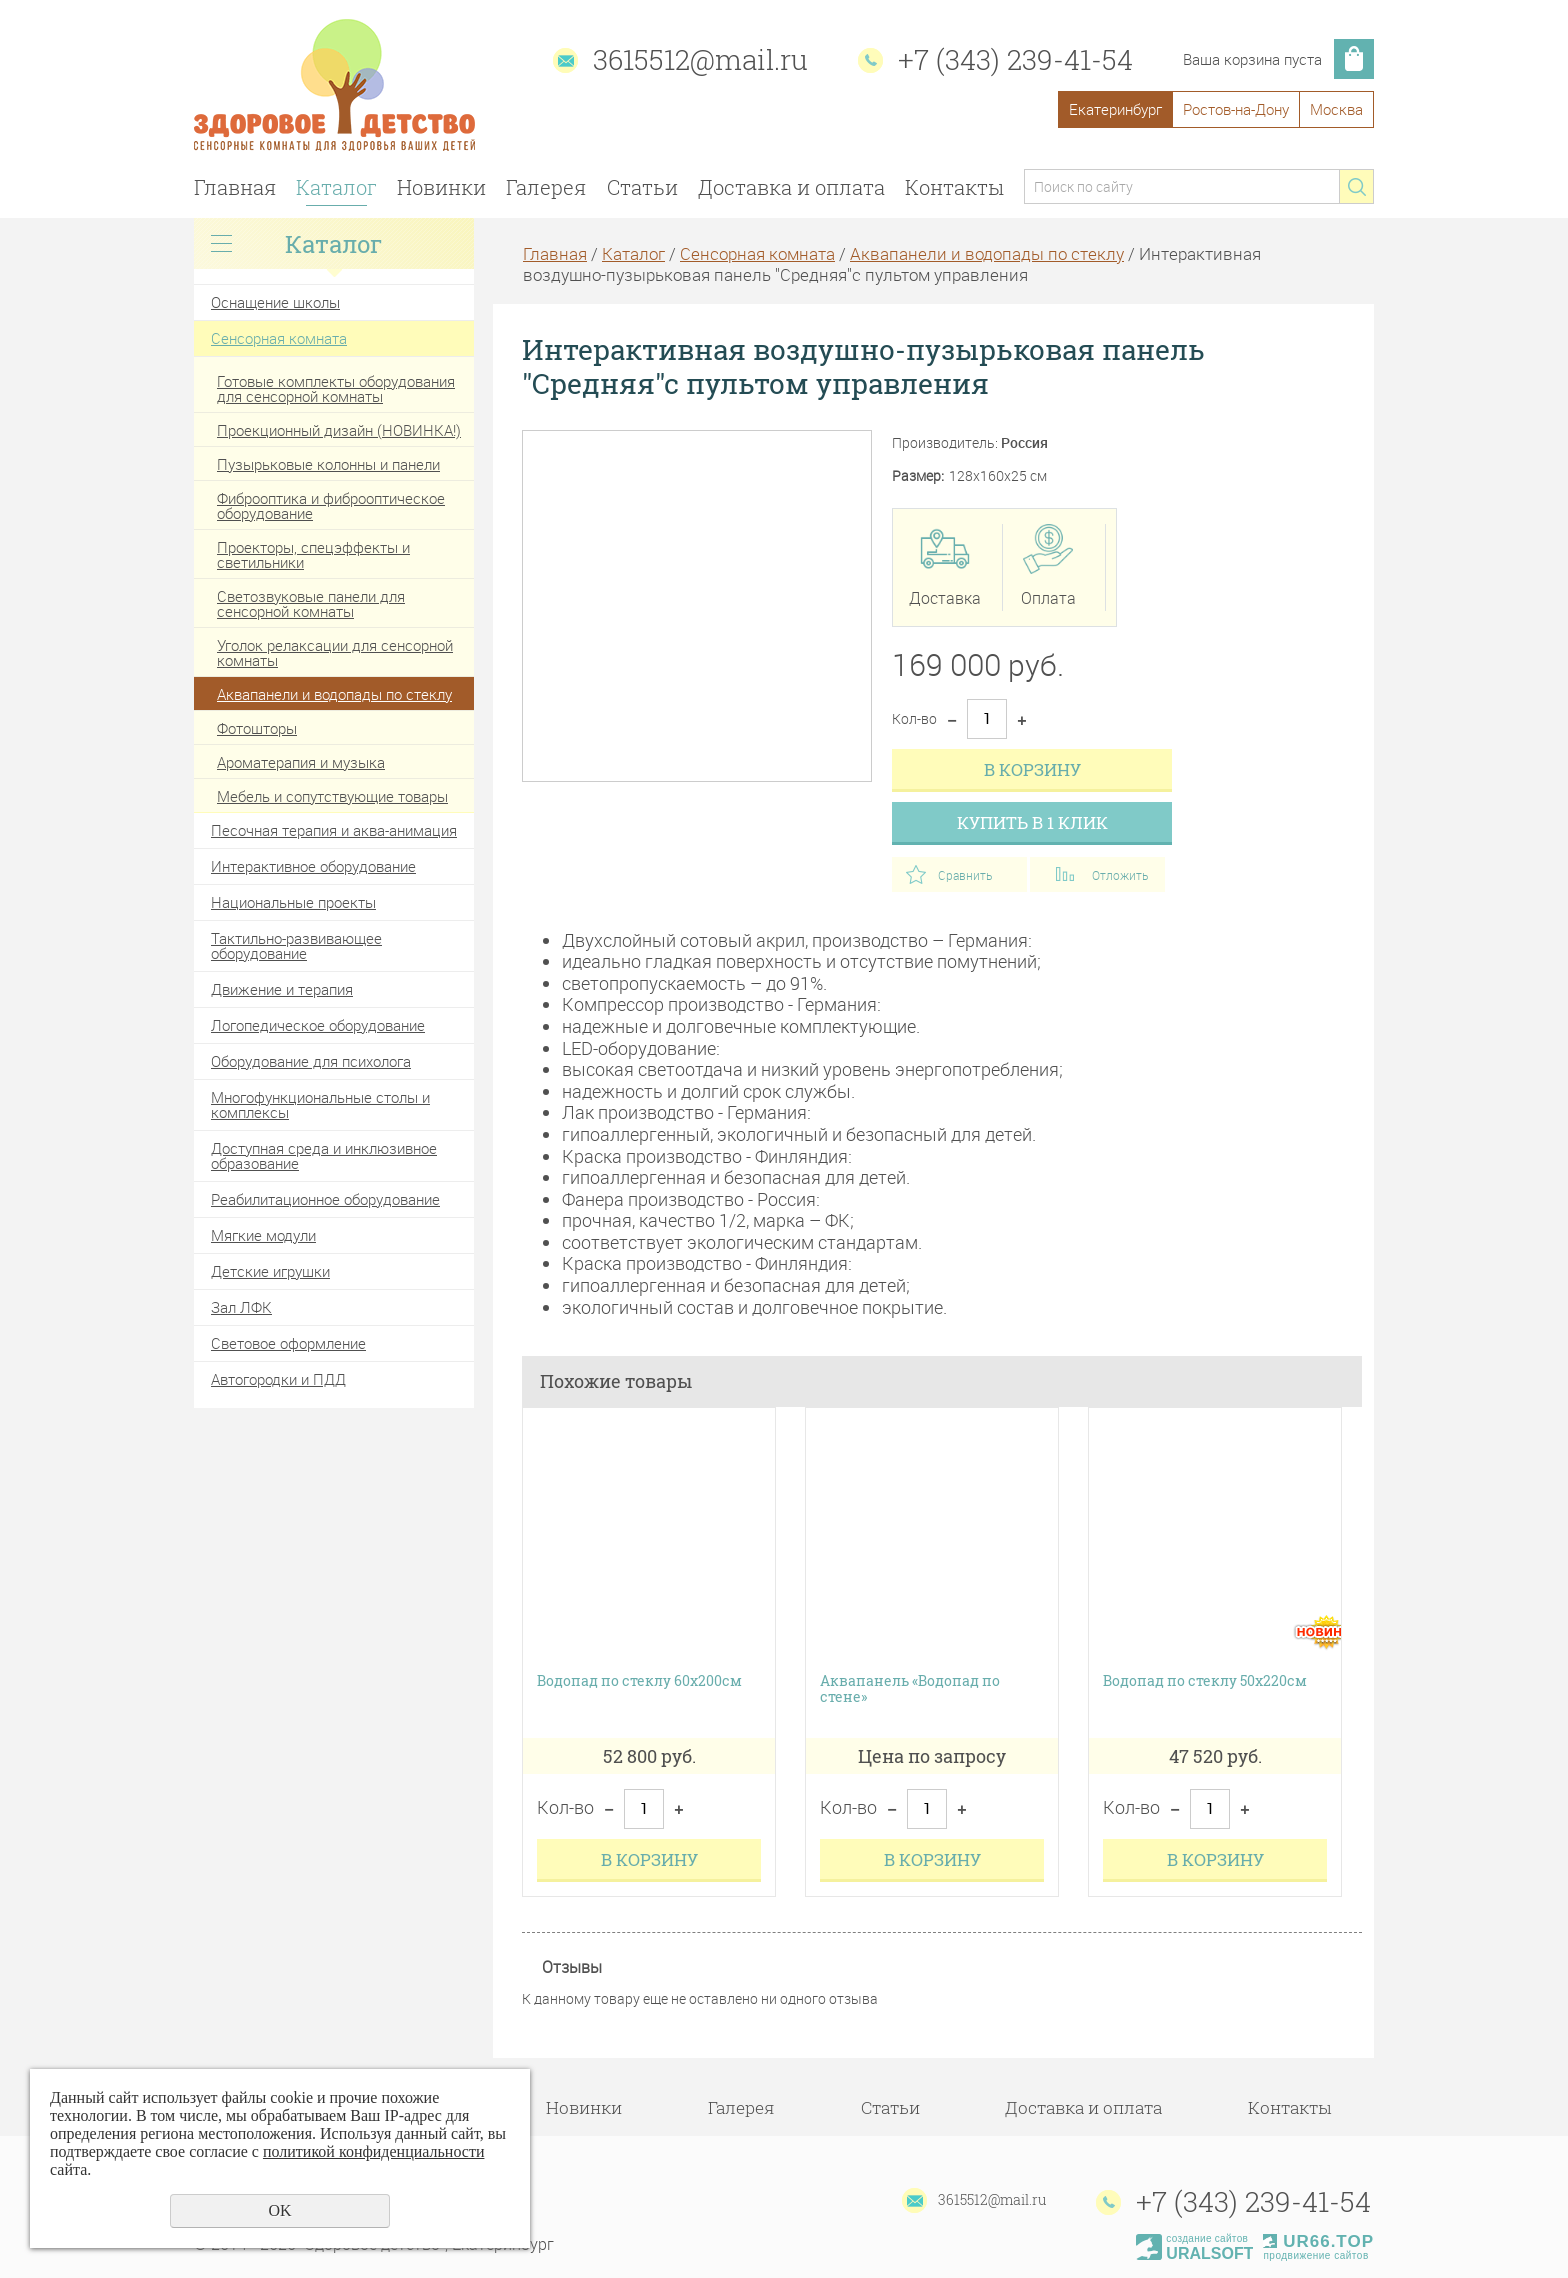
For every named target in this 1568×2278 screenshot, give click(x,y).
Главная (235, 187)
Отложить (1120, 875)
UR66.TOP (1318, 2241)
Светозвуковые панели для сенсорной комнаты (311, 603)
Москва (1336, 109)
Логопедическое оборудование (318, 1025)
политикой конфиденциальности (374, 2151)
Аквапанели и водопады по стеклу (334, 694)
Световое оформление (288, 1343)
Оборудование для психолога (311, 1061)
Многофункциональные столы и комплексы (320, 1104)
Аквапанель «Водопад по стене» (910, 1690)
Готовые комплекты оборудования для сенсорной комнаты (336, 388)
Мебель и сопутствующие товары (332, 796)
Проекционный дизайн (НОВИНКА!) (339, 430)
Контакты (954, 187)
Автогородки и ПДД (278, 1379)
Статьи (642, 187)
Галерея (546, 187)
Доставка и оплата (791, 187)
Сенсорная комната (279, 338)
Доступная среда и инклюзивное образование (324, 1155)
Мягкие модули (263, 1235)
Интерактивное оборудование (313, 866)
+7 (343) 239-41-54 (1015, 59)
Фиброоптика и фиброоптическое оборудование (331, 505)
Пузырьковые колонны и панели (328, 464)
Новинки (441, 187)
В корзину (1032, 769)
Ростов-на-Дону (1236, 109)
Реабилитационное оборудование (325, 1199)
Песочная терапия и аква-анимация (334, 830)
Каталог (336, 187)
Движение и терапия (282, 989)
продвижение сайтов (1315, 2255)
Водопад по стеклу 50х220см (1205, 1681)
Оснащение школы (275, 302)
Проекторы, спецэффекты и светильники (313, 554)
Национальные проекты (293, 902)
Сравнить (965, 875)
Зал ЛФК (241, 1307)
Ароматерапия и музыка (301, 762)
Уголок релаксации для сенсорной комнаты (335, 652)
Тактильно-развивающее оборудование (296, 945)
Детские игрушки (270, 1271)
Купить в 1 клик (1032, 822)
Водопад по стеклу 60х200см (639, 1681)
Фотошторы (257, 728)
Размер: (918, 476)
